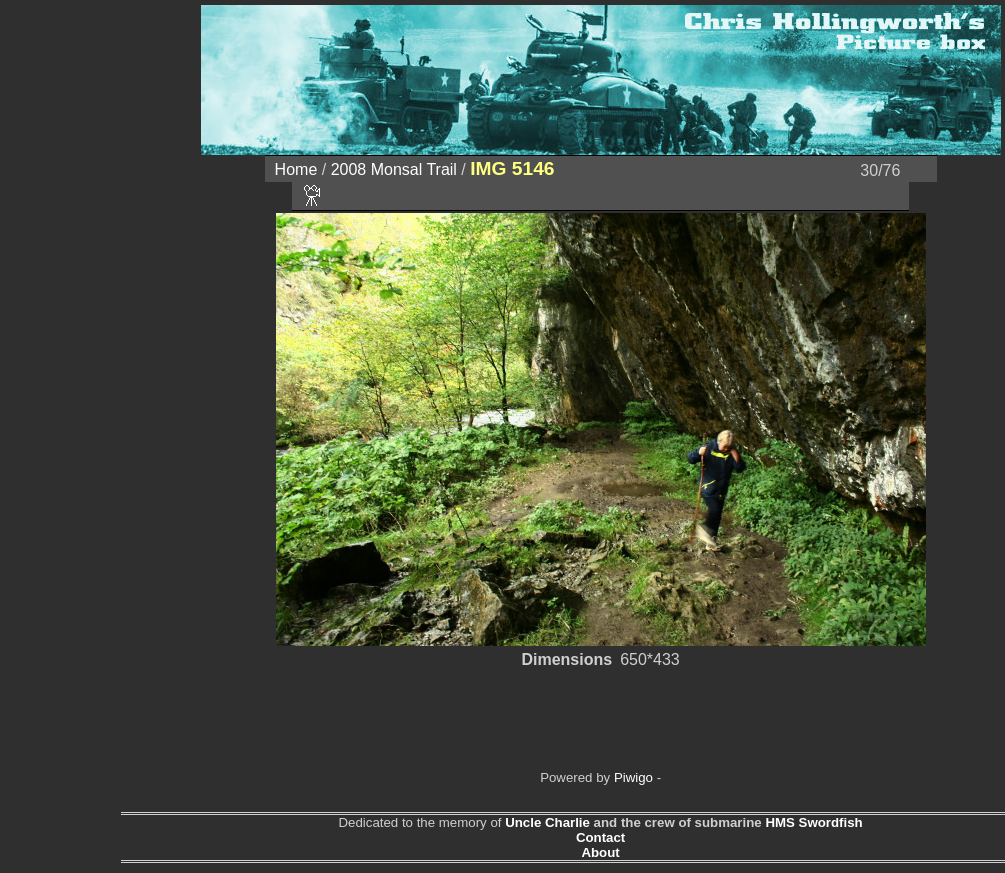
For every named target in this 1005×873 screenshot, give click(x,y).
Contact (600, 837)
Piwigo (633, 777)
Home (296, 169)
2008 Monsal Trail (394, 169)
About (600, 852)
